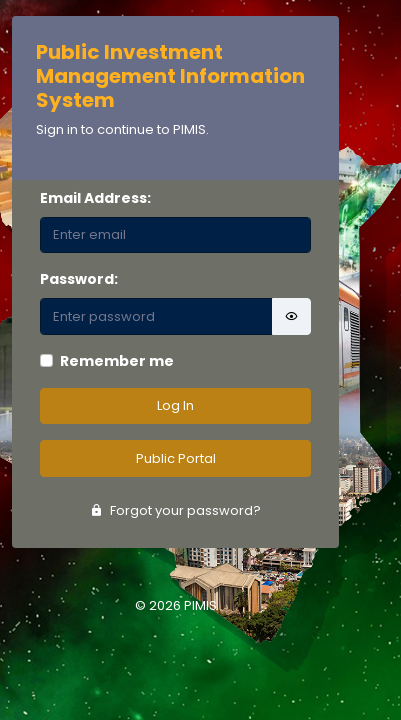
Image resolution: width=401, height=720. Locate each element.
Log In (175, 405)
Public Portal (176, 458)
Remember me (117, 361)
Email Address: (95, 198)
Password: (79, 279)
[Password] (156, 316)
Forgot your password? (175, 510)
